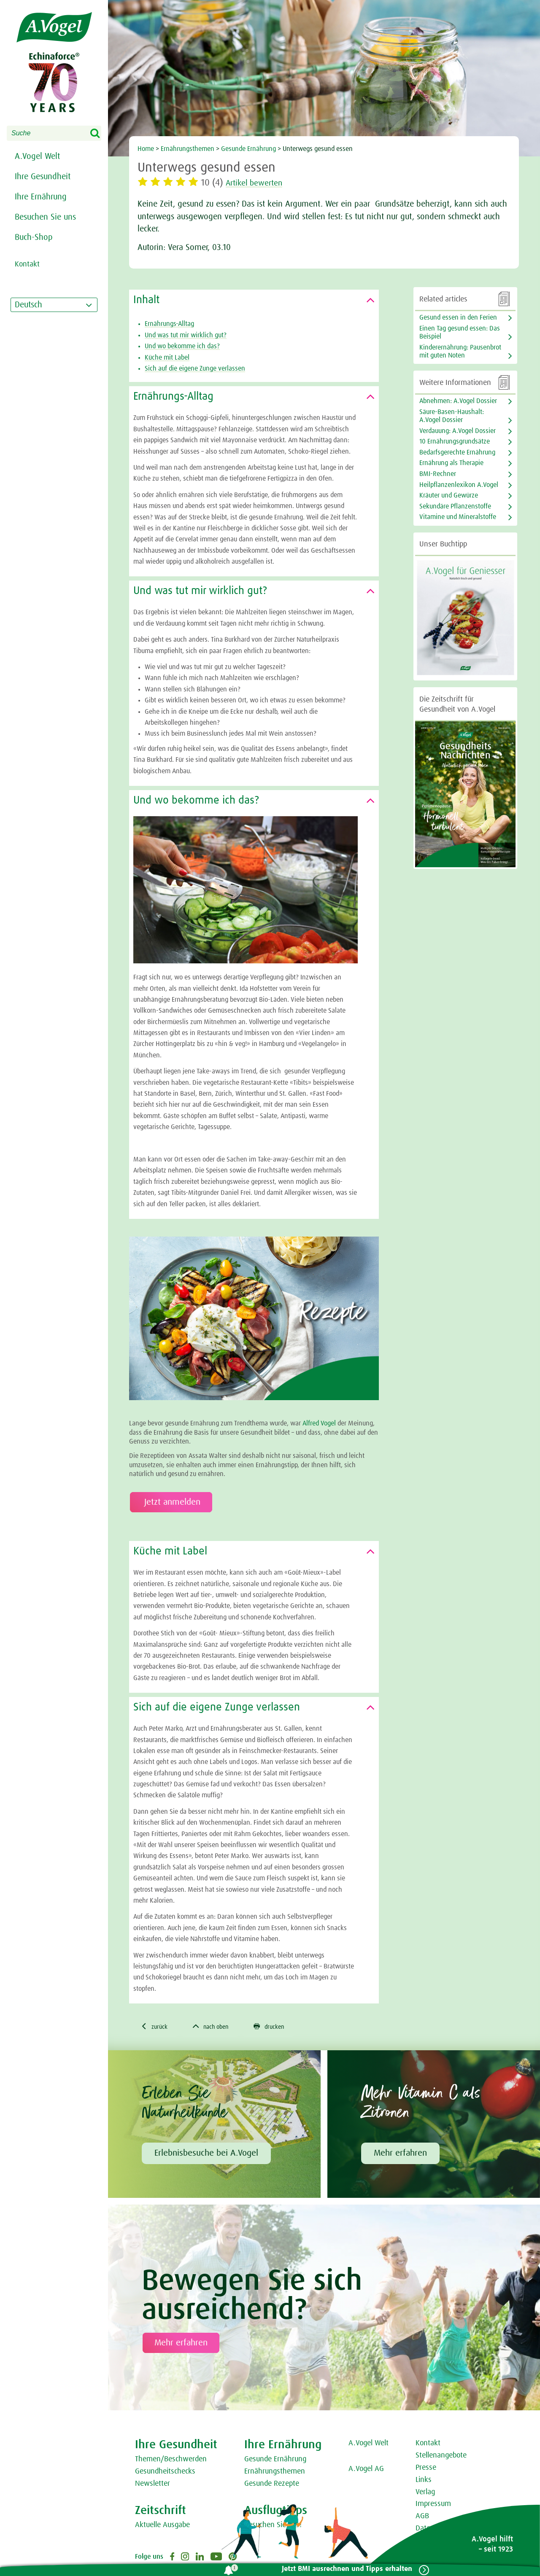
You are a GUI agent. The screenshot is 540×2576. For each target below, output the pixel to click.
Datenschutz (435, 2529)
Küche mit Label (167, 357)
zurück (156, 2027)
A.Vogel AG (366, 2470)
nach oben (217, 2027)
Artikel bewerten (259, 183)
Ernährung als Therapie (451, 463)
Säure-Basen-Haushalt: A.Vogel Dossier (451, 416)
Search (100, 134)
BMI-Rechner (437, 474)
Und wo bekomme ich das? (182, 346)
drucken (280, 2027)
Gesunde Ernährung (275, 2460)
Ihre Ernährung (41, 197)
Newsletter (152, 2484)
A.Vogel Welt (37, 156)
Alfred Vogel (319, 1423)
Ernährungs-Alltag (169, 323)
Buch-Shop (34, 237)
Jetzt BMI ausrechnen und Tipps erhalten (344, 2569)
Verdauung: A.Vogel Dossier (457, 431)
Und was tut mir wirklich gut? (186, 335)
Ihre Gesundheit (42, 176)
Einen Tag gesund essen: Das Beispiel (459, 332)
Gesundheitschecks (165, 2472)
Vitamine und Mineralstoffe (457, 517)
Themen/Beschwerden (171, 2460)
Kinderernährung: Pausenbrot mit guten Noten (460, 351)
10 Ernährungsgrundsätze (454, 441)
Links (424, 2481)
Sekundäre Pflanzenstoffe (455, 506)
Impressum (433, 2505)
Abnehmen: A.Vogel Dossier (458, 401)
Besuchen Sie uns (45, 217)
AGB (422, 2517)
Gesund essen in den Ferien (458, 317)
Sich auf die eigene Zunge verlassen (195, 368)
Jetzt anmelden (171, 1502)
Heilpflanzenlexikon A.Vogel (458, 484)
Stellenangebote (441, 2456)
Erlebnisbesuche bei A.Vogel (206, 2154)
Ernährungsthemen (274, 2472)
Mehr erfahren (400, 2154)
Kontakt (428, 2444)
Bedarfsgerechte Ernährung (457, 452)
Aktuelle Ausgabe (162, 2526)
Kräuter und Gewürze (448, 495)
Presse (426, 2468)
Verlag (425, 2493)
